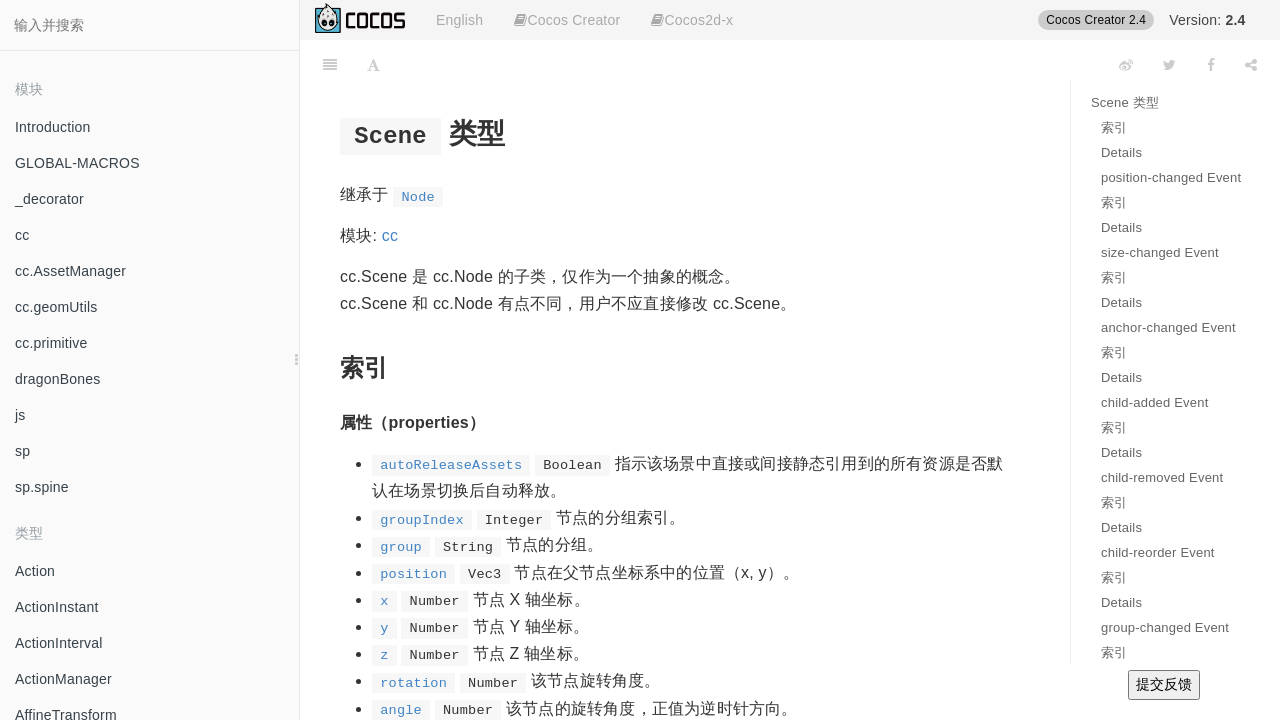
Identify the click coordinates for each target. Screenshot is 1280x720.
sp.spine (42, 487)
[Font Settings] (373, 65)
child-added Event (1154, 402)
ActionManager (63, 679)
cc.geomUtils (56, 307)
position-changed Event (1171, 177)
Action (35, 571)
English (459, 20)
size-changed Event (1160, 252)
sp (22, 451)
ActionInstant (57, 607)
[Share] (1251, 65)
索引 (1114, 127)
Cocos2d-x (692, 20)
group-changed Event (1165, 627)
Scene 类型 (1125, 102)
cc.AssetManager (70, 271)
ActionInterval (59, 643)
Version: (1207, 20)
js (20, 415)
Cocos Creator (567, 20)
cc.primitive (51, 343)
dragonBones (58, 379)
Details (1121, 152)
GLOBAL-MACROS (77, 163)
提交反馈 (1164, 684)
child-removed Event (1162, 477)
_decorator (49, 199)
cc (22, 235)
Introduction (53, 127)
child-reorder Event (1158, 552)
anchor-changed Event (1168, 327)
